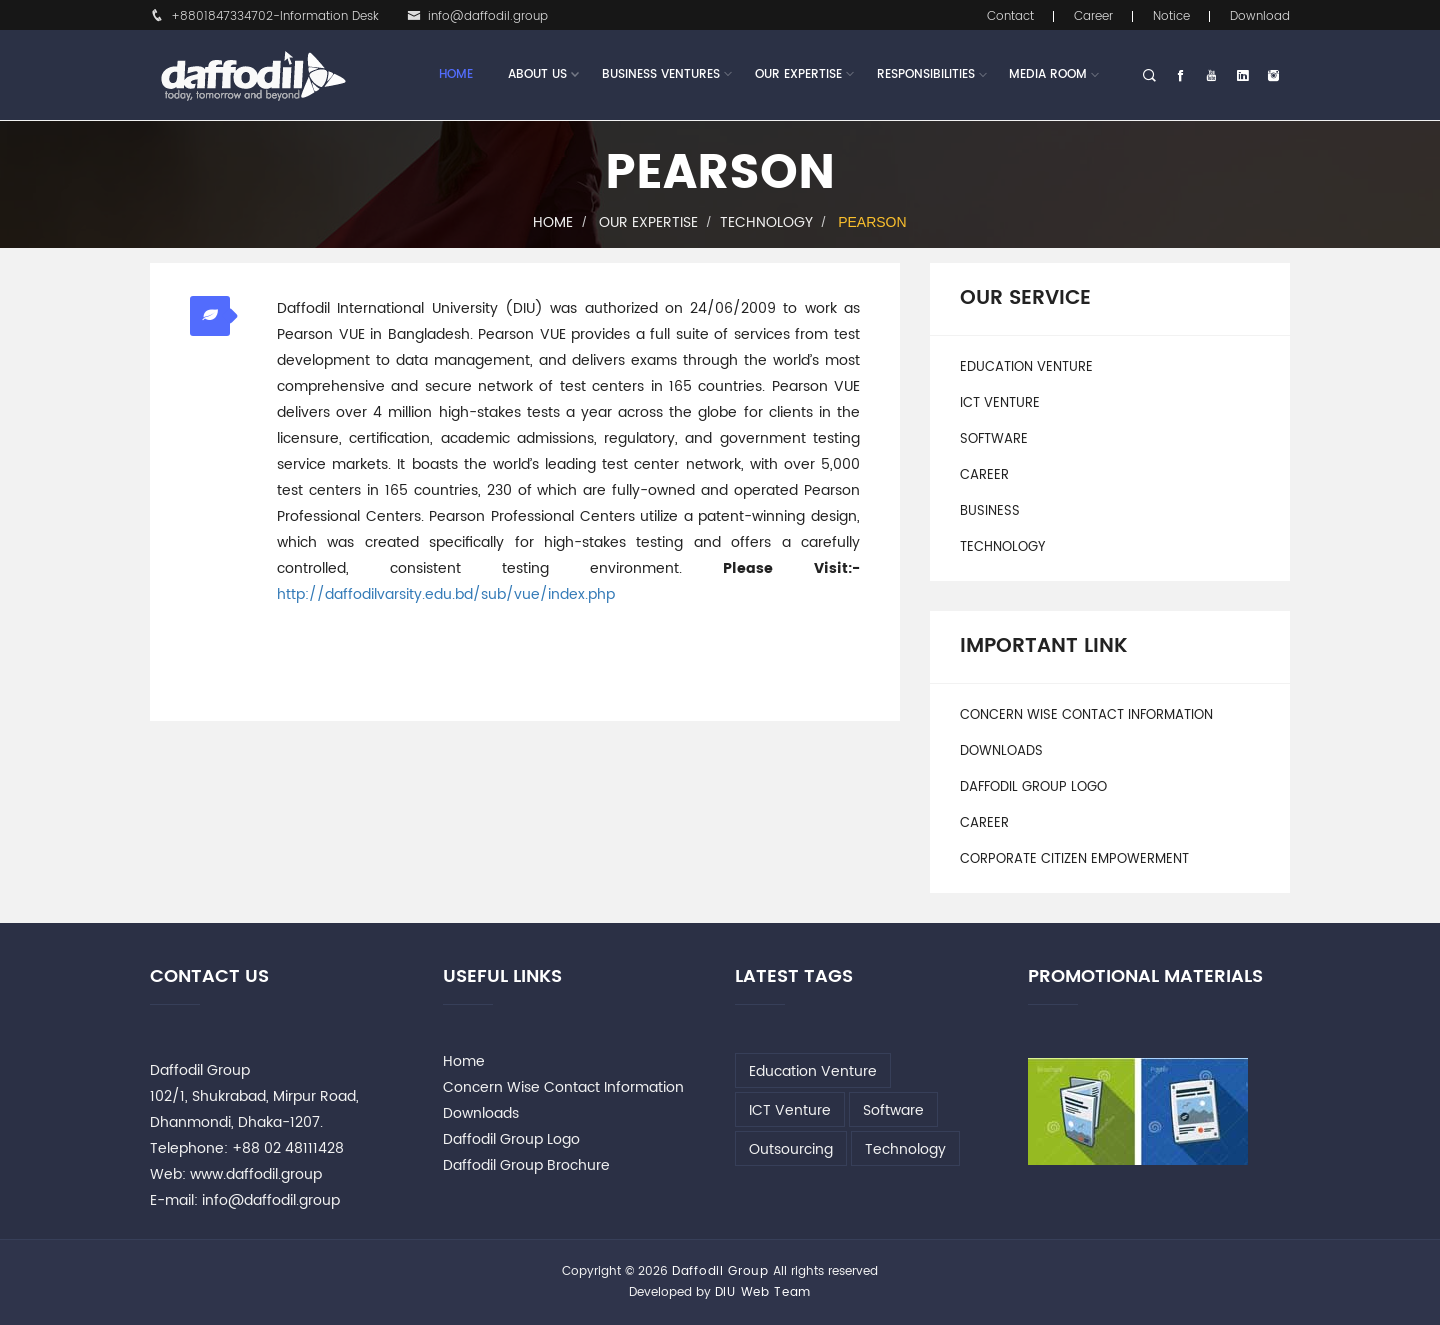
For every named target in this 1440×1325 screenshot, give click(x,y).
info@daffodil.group (477, 16)
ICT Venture (1000, 403)
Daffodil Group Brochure (526, 1165)
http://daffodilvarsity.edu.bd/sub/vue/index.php (446, 594)
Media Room (1048, 74)
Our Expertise (798, 75)
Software (994, 439)
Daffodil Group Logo (1033, 787)
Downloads (1001, 751)
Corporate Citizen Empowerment (1074, 859)
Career (1093, 16)
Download (1260, 16)
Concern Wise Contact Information (1086, 715)
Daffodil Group (720, 1271)
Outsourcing (791, 1149)
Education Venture (1026, 367)
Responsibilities (926, 74)
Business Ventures (661, 75)
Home (456, 74)
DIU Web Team (763, 1292)
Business (990, 511)
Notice (1171, 16)
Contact (1010, 16)
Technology (766, 222)
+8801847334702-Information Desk (264, 16)
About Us (537, 75)
